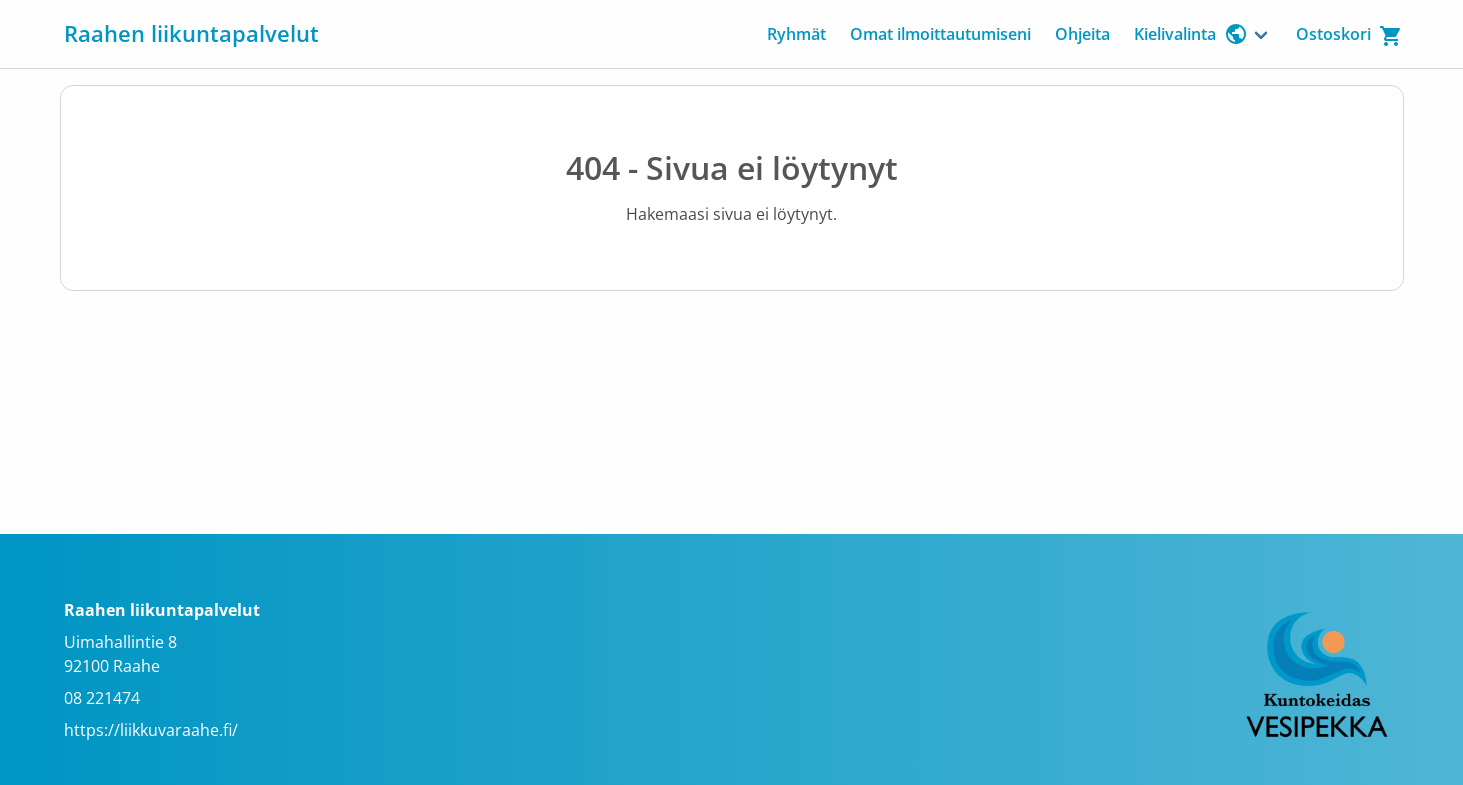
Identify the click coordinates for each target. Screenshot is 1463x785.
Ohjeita (1082, 34)
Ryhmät (796, 34)
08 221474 (102, 698)
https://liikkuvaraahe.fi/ (151, 730)
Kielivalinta (1191, 34)
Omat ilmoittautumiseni (940, 34)
